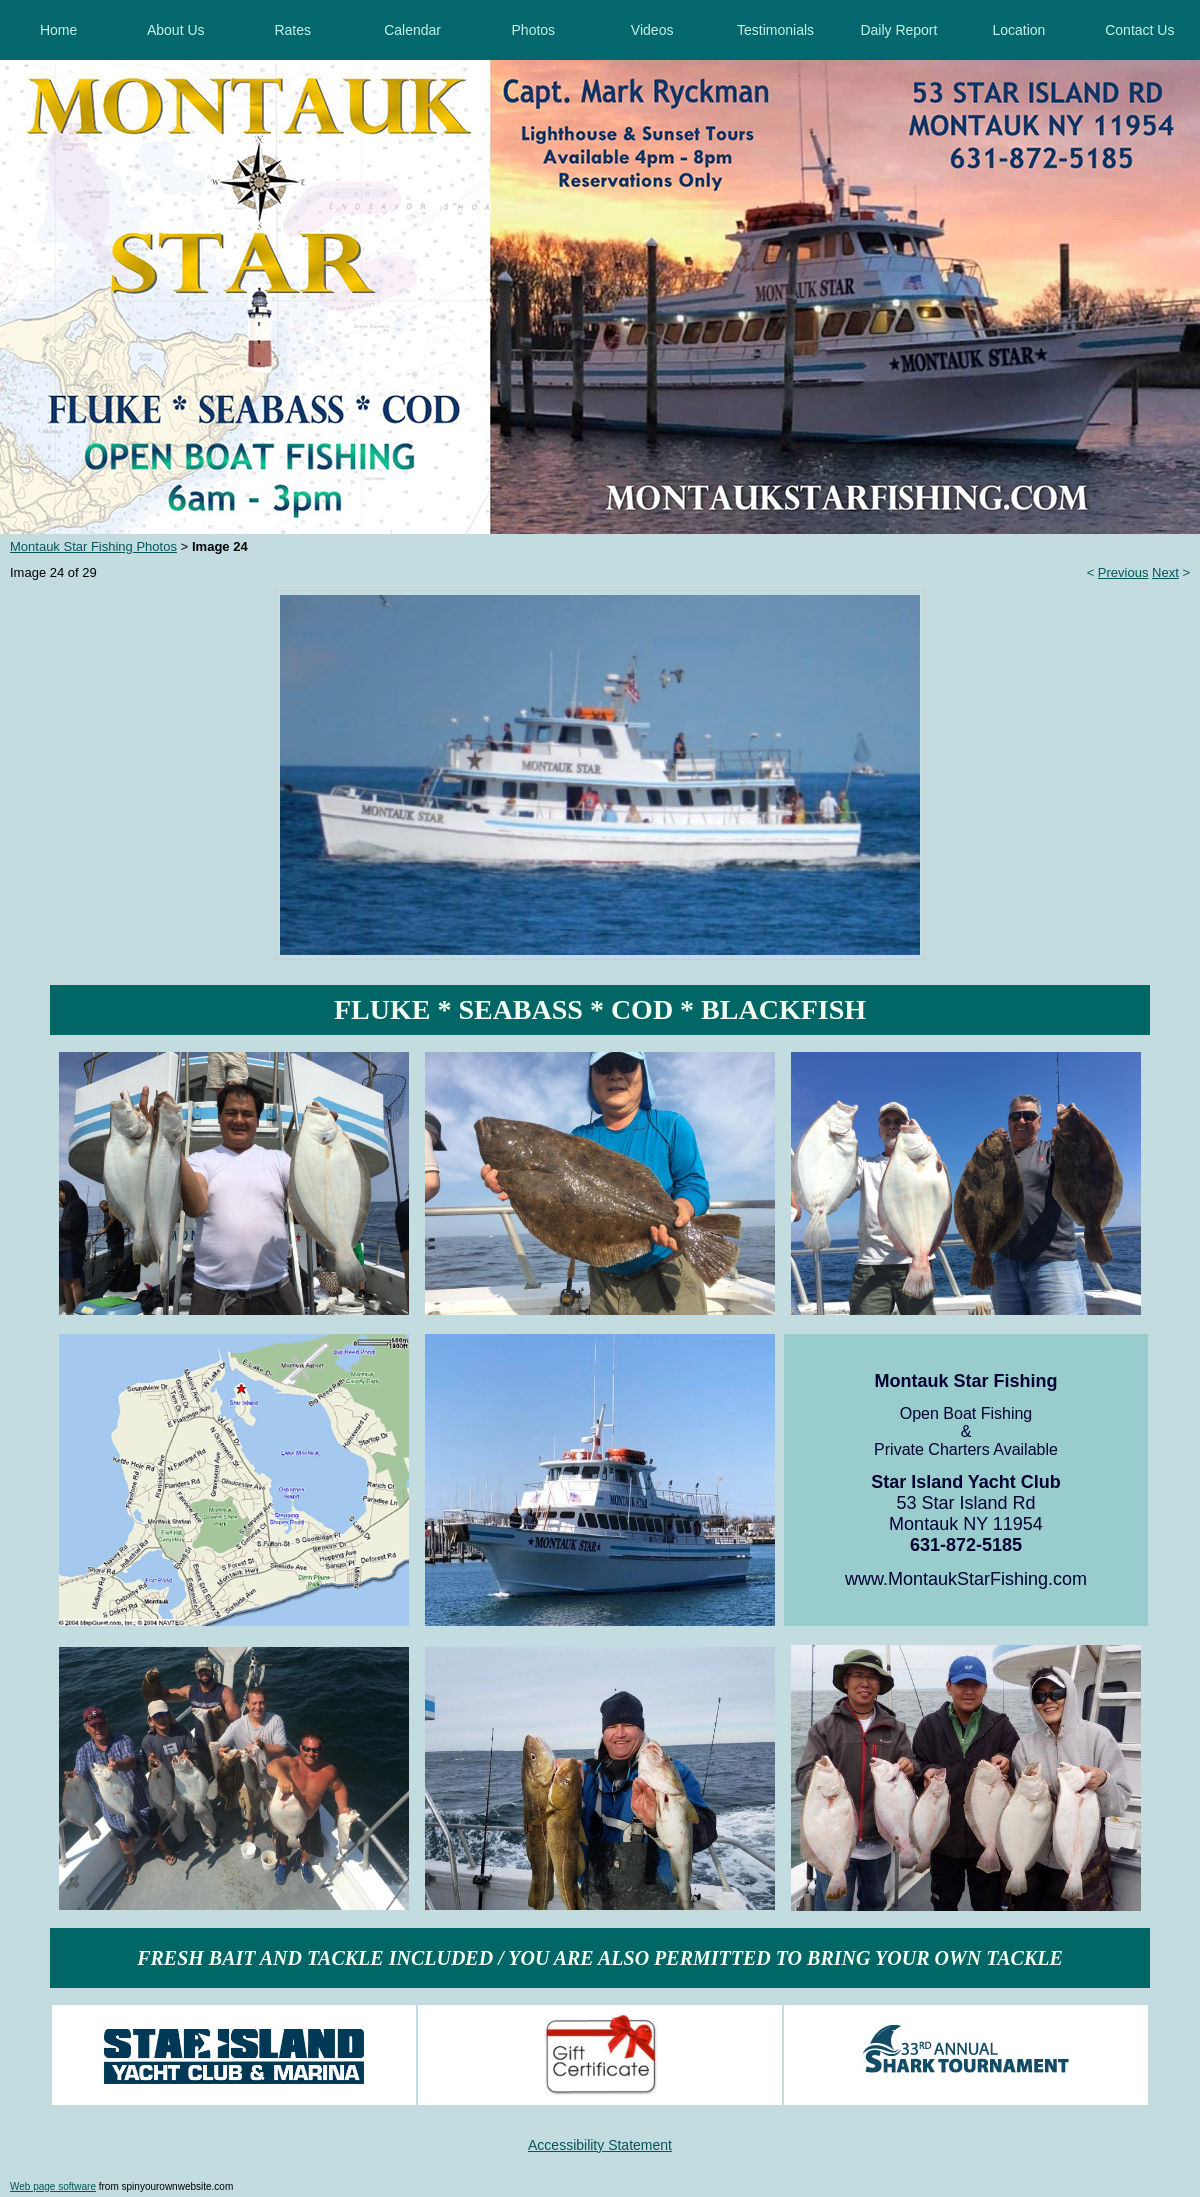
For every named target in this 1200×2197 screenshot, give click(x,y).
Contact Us (1139, 30)
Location (1018, 30)
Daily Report (898, 30)
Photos (534, 30)
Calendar (412, 30)
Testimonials (775, 30)
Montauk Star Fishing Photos (93, 546)
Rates (292, 30)
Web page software (53, 2186)
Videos (652, 30)
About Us (176, 30)
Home (58, 30)
